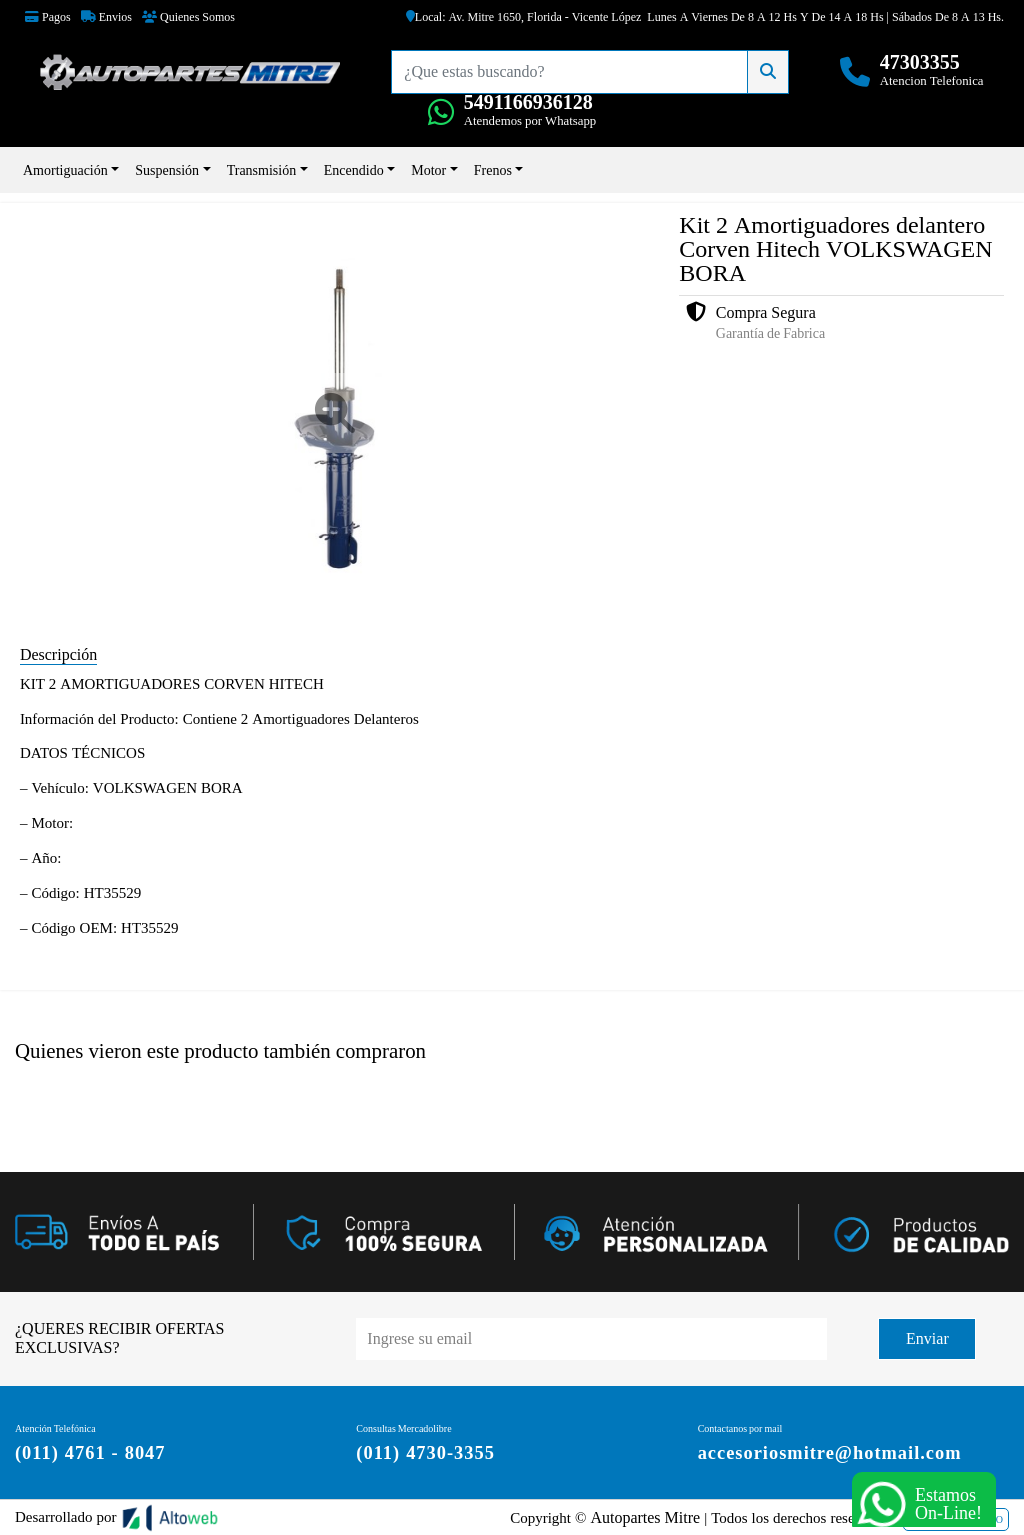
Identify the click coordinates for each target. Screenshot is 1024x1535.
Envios (106, 17)
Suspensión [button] (167, 170)
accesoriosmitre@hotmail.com (827, 1451)
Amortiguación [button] (65, 170)
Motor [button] (428, 170)
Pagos (48, 17)
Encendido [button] (354, 170)
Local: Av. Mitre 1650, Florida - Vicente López (524, 17)
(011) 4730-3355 (423, 1451)
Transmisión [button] (262, 170)
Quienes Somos (188, 17)
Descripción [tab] (58, 653)
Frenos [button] (493, 170)
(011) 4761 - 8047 (87, 1451)
